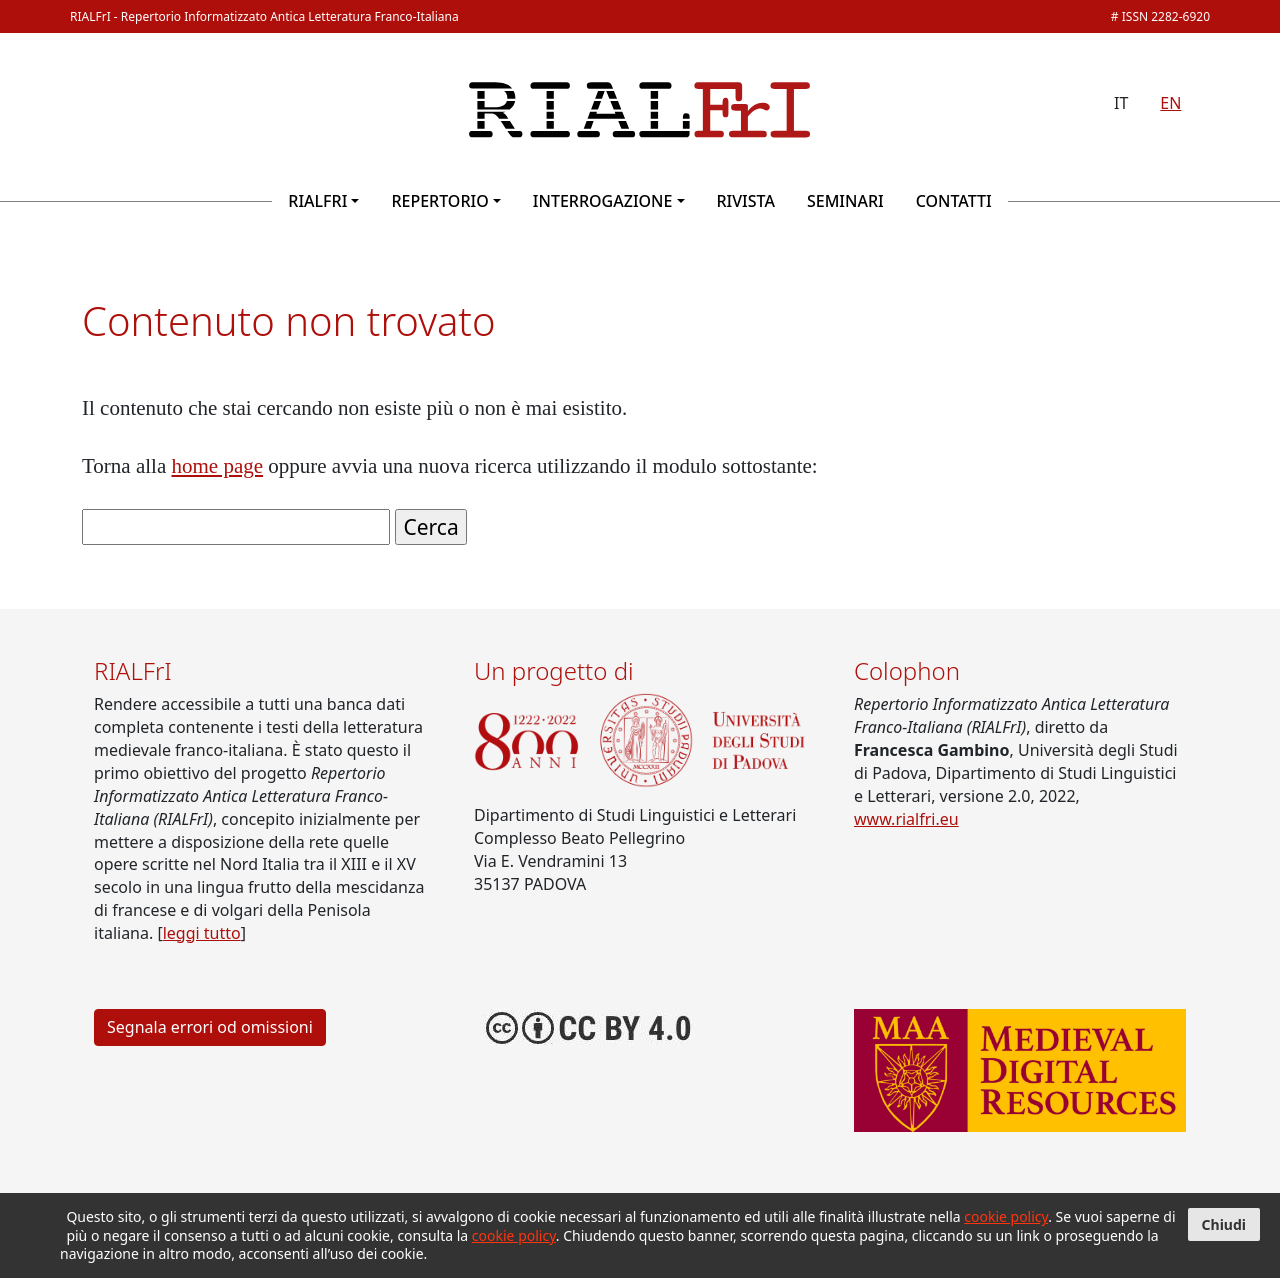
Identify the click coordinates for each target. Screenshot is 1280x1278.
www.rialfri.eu (906, 819)
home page (218, 466)
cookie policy (1006, 1216)
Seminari (845, 201)
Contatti (954, 201)
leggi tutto (202, 933)
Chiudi (1224, 1224)
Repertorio (439, 201)
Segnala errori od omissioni (210, 1027)
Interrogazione (603, 201)
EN (1170, 103)
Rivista (746, 201)
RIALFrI (317, 201)
